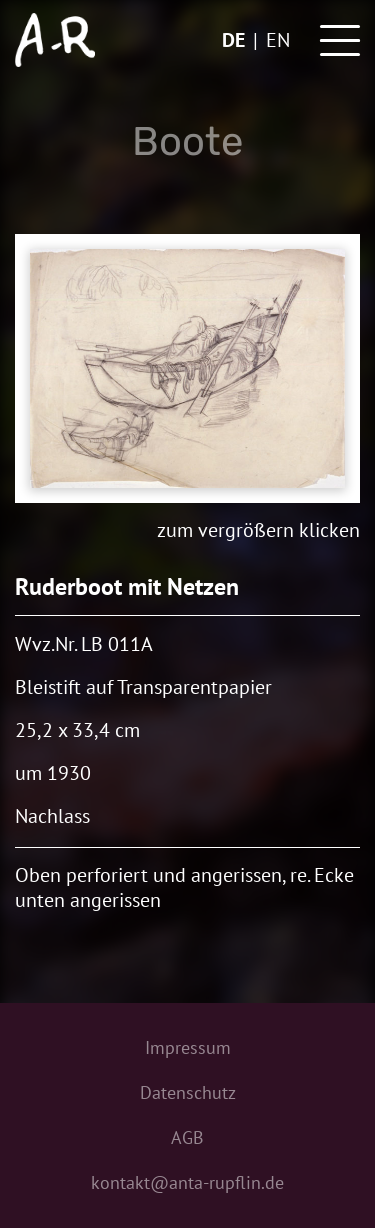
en (278, 40)
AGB (187, 1137)
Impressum (188, 1047)
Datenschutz (188, 1092)
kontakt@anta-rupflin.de (187, 1182)
